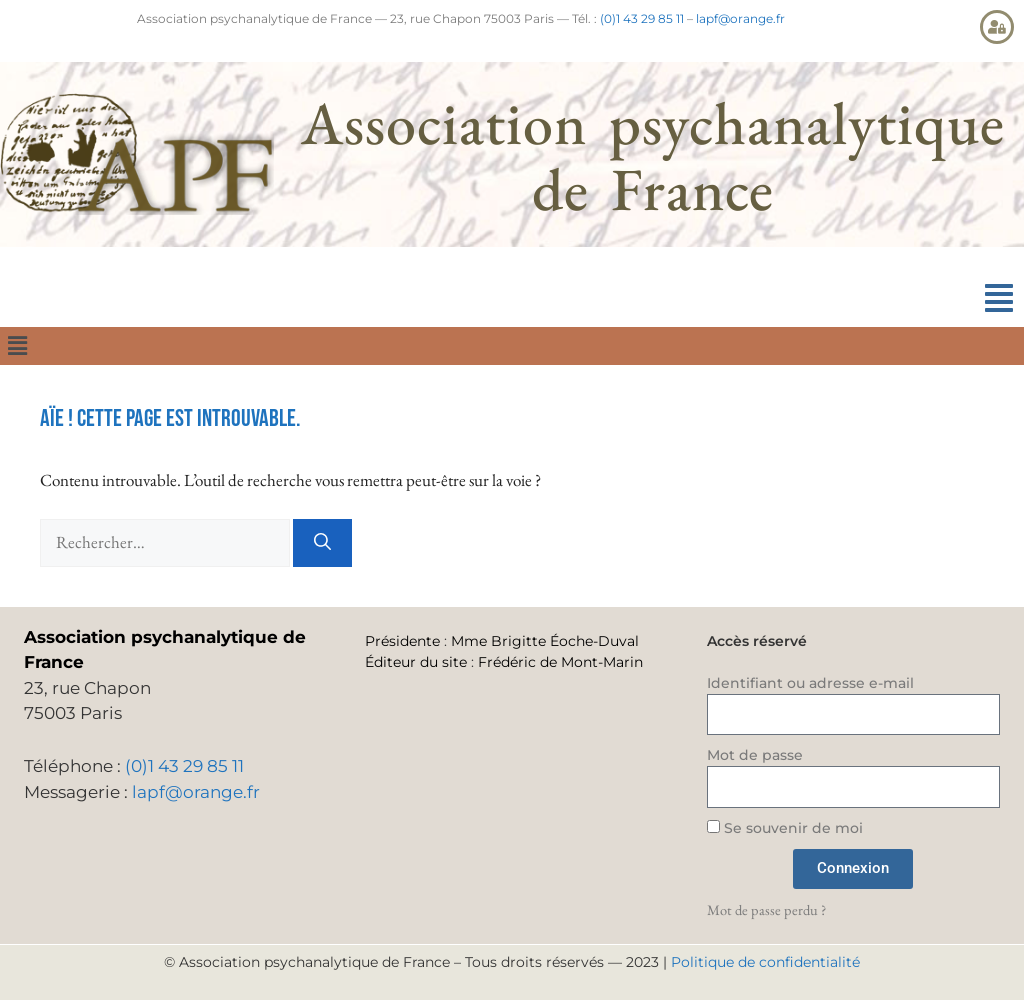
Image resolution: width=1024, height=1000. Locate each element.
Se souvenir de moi (785, 828)
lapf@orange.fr (740, 18)
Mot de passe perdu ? (766, 909)
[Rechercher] (322, 543)
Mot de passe (755, 755)
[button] (999, 298)
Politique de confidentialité (765, 962)
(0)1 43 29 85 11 (642, 18)
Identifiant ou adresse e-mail (810, 683)
